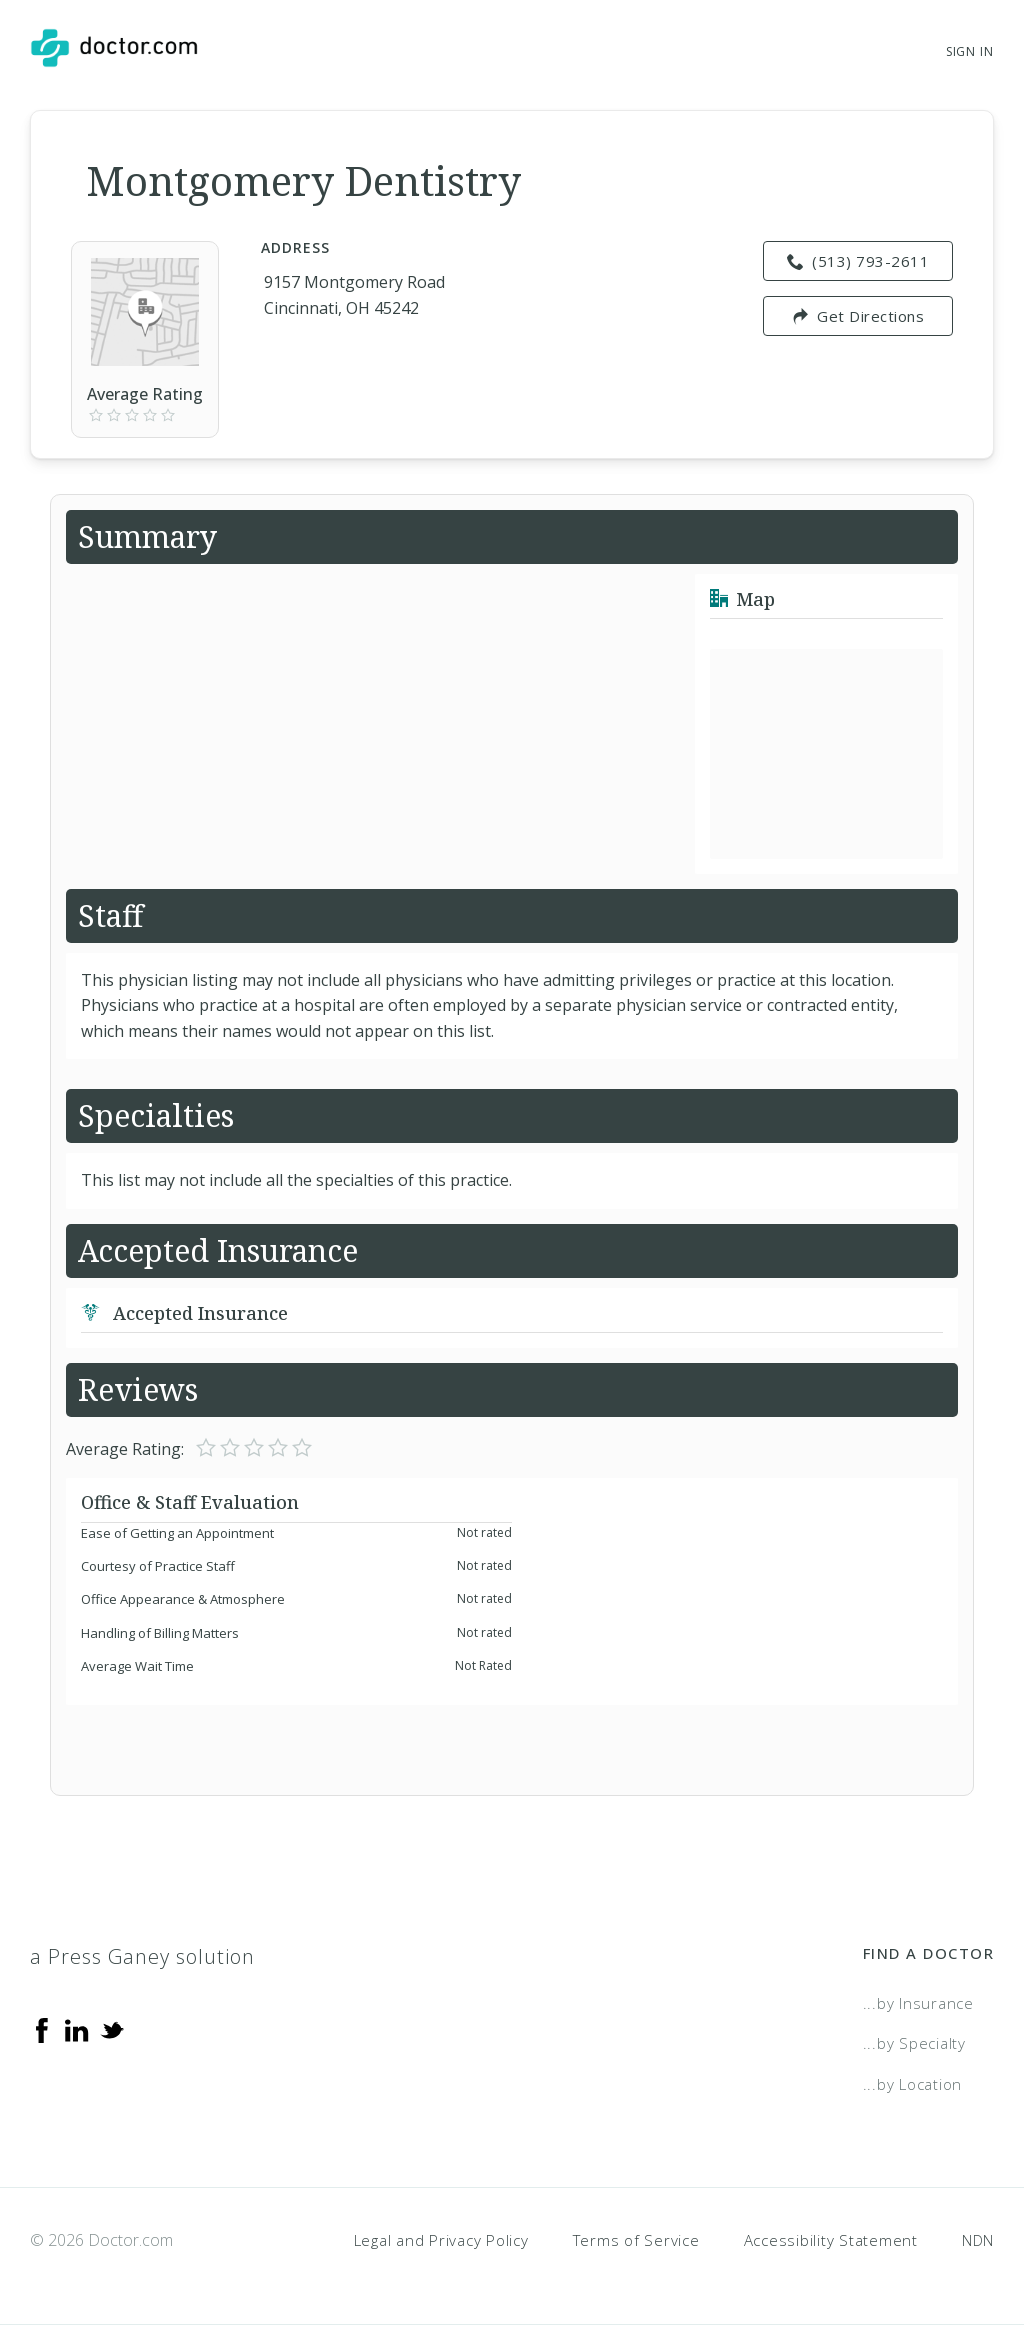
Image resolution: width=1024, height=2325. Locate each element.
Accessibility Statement (831, 2240)
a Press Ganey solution (142, 1956)
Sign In (970, 51)
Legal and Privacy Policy (441, 2240)
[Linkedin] (77, 2029)
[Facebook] (42, 2029)
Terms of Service (636, 2240)
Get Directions (858, 316)
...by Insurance (918, 2003)
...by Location (913, 2084)
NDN (978, 2240)
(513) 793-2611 (858, 261)
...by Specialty (914, 2043)
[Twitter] (112, 2029)
